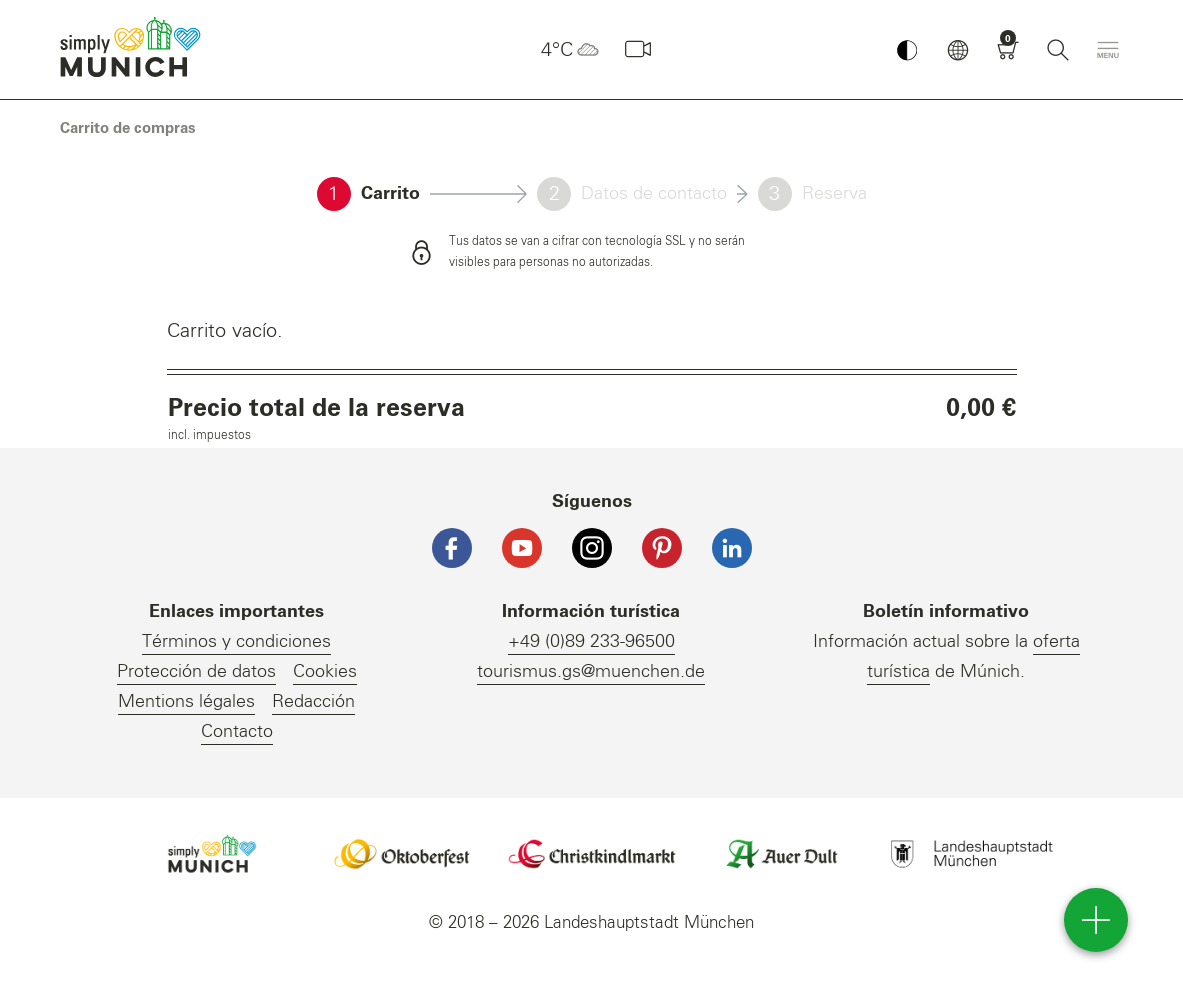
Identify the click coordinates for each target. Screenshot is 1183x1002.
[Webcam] (638, 50)
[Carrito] (1008, 50)
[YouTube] (522, 548)
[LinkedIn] (732, 548)
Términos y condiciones (236, 642)
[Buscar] (1058, 50)
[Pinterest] (662, 548)
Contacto (237, 732)
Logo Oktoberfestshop (402, 854)
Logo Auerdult (782, 854)
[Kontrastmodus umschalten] (907, 50)
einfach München (135, 47)
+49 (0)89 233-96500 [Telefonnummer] (591, 642)
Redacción (313, 702)
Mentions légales (186, 702)
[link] (128, 128)
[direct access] (1096, 920)
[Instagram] (592, 548)
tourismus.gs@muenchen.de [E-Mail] (591, 672)
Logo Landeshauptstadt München (972, 854)
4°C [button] (572, 50)
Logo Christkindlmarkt (592, 854)
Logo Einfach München (212, 854)
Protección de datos (196, 672)
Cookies (325, 672)
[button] (958, 50)
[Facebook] (452, 548)
